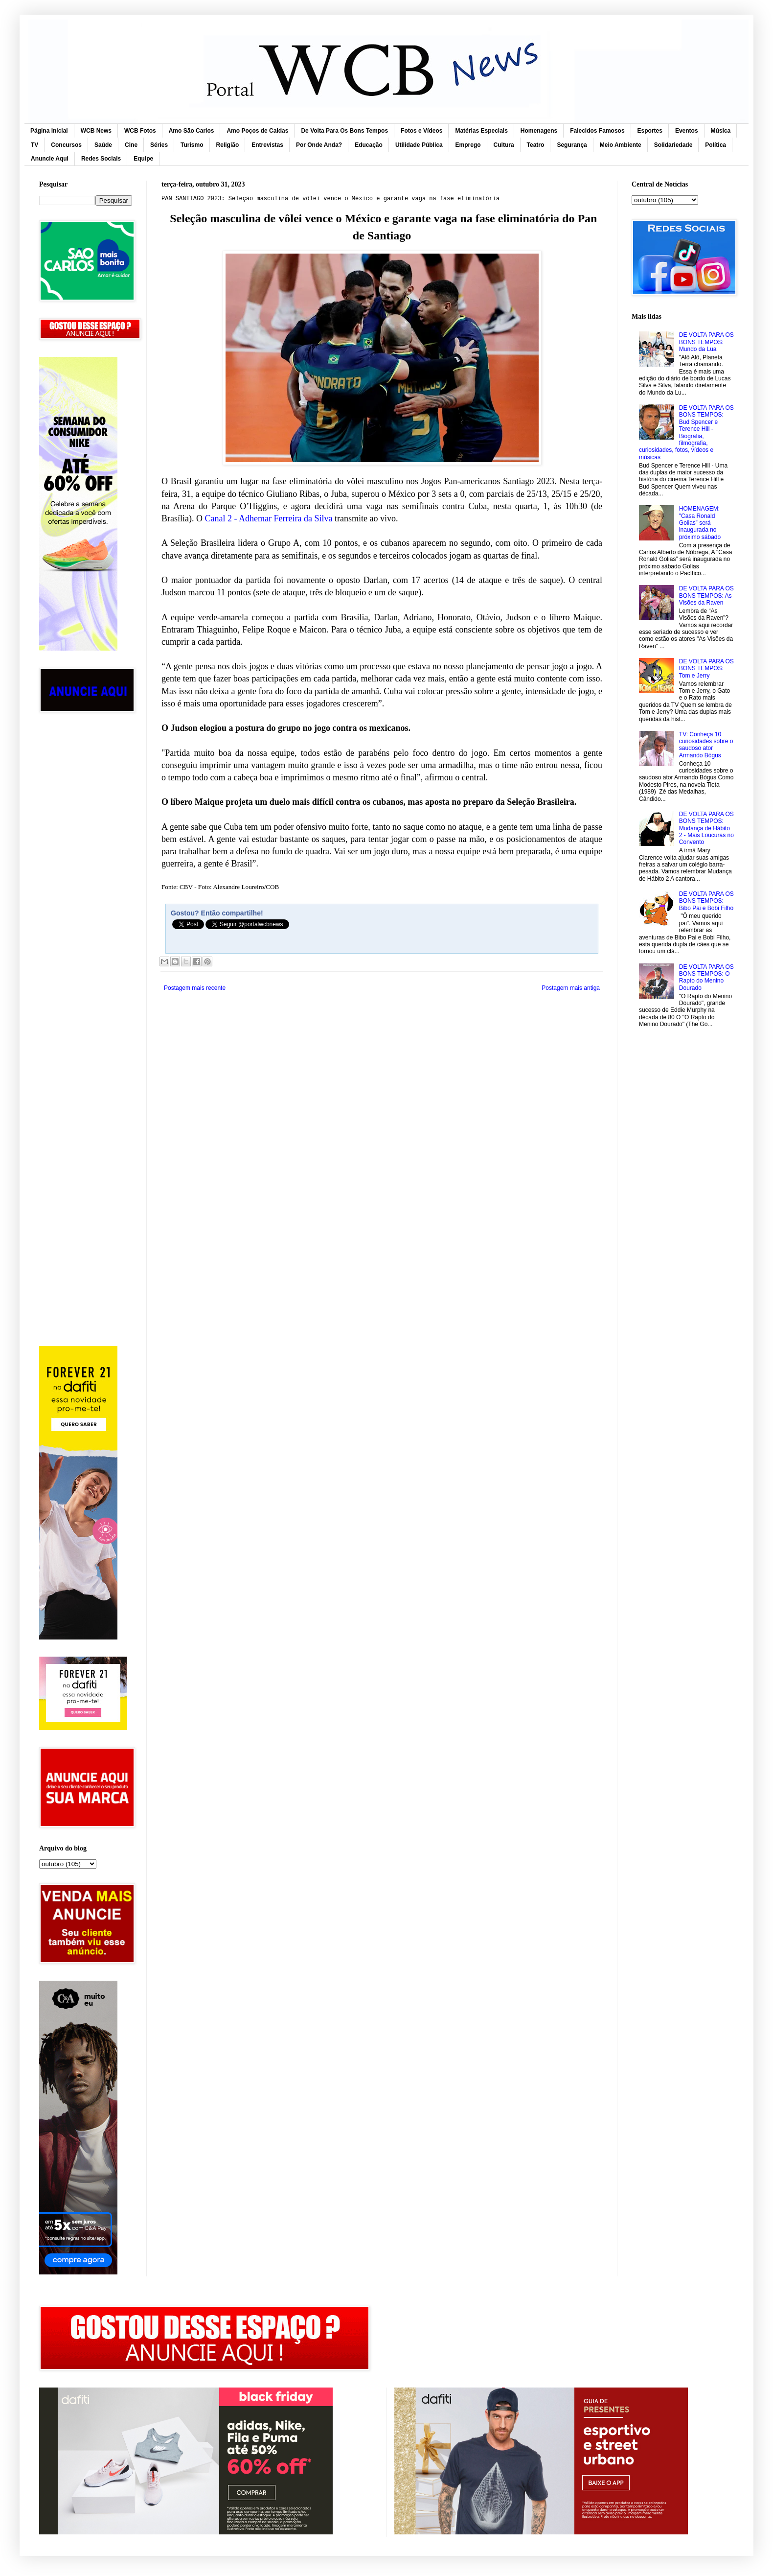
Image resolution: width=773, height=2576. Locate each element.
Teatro (536, 144)
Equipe (143, 158)
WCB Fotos (140, 130)
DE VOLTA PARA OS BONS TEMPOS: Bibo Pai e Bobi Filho (706, 901)
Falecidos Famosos (597, 130)
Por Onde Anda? (319, 144)
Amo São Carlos (191, 130)
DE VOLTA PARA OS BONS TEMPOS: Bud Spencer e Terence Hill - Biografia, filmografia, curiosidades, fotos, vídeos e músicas (686, 432)
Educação (369, 144)
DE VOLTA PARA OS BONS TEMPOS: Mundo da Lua (706, 341)
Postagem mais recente (195, 987)
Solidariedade (673, 144)
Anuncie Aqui (49, 158)
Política (715, 144)
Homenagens (539, 130)
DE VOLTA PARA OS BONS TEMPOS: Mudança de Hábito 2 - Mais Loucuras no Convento (706, 828)
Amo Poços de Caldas (257, 130)
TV (34, 144)
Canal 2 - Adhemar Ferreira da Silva (268, 518)
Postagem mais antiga (571, 987)
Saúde (103, 144)
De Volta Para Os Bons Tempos (344, 130)
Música (721, 130)
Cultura (504, 144)
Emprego (468, 144)
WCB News (96, 130)
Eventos (686, 130)
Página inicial (49, 130)
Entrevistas (267, 144)
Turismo (192, 144)
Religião (227, 144)
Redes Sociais (101, 158)
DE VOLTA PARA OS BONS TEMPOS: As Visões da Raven (706, 595)
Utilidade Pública (419, 144)
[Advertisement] (85, 876)
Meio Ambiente (620, 144)
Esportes (649, 130)
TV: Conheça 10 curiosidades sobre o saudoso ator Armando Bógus (706, 745)
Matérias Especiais (481, 130)
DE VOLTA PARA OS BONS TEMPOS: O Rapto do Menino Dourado (706, 977)
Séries (159, 144)
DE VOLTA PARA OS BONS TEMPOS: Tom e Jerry (706, 668)
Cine (131, 144)
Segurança (572, 144)
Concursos (66, 144)
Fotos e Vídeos (421, 130)
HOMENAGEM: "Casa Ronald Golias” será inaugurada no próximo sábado (700, 522)
